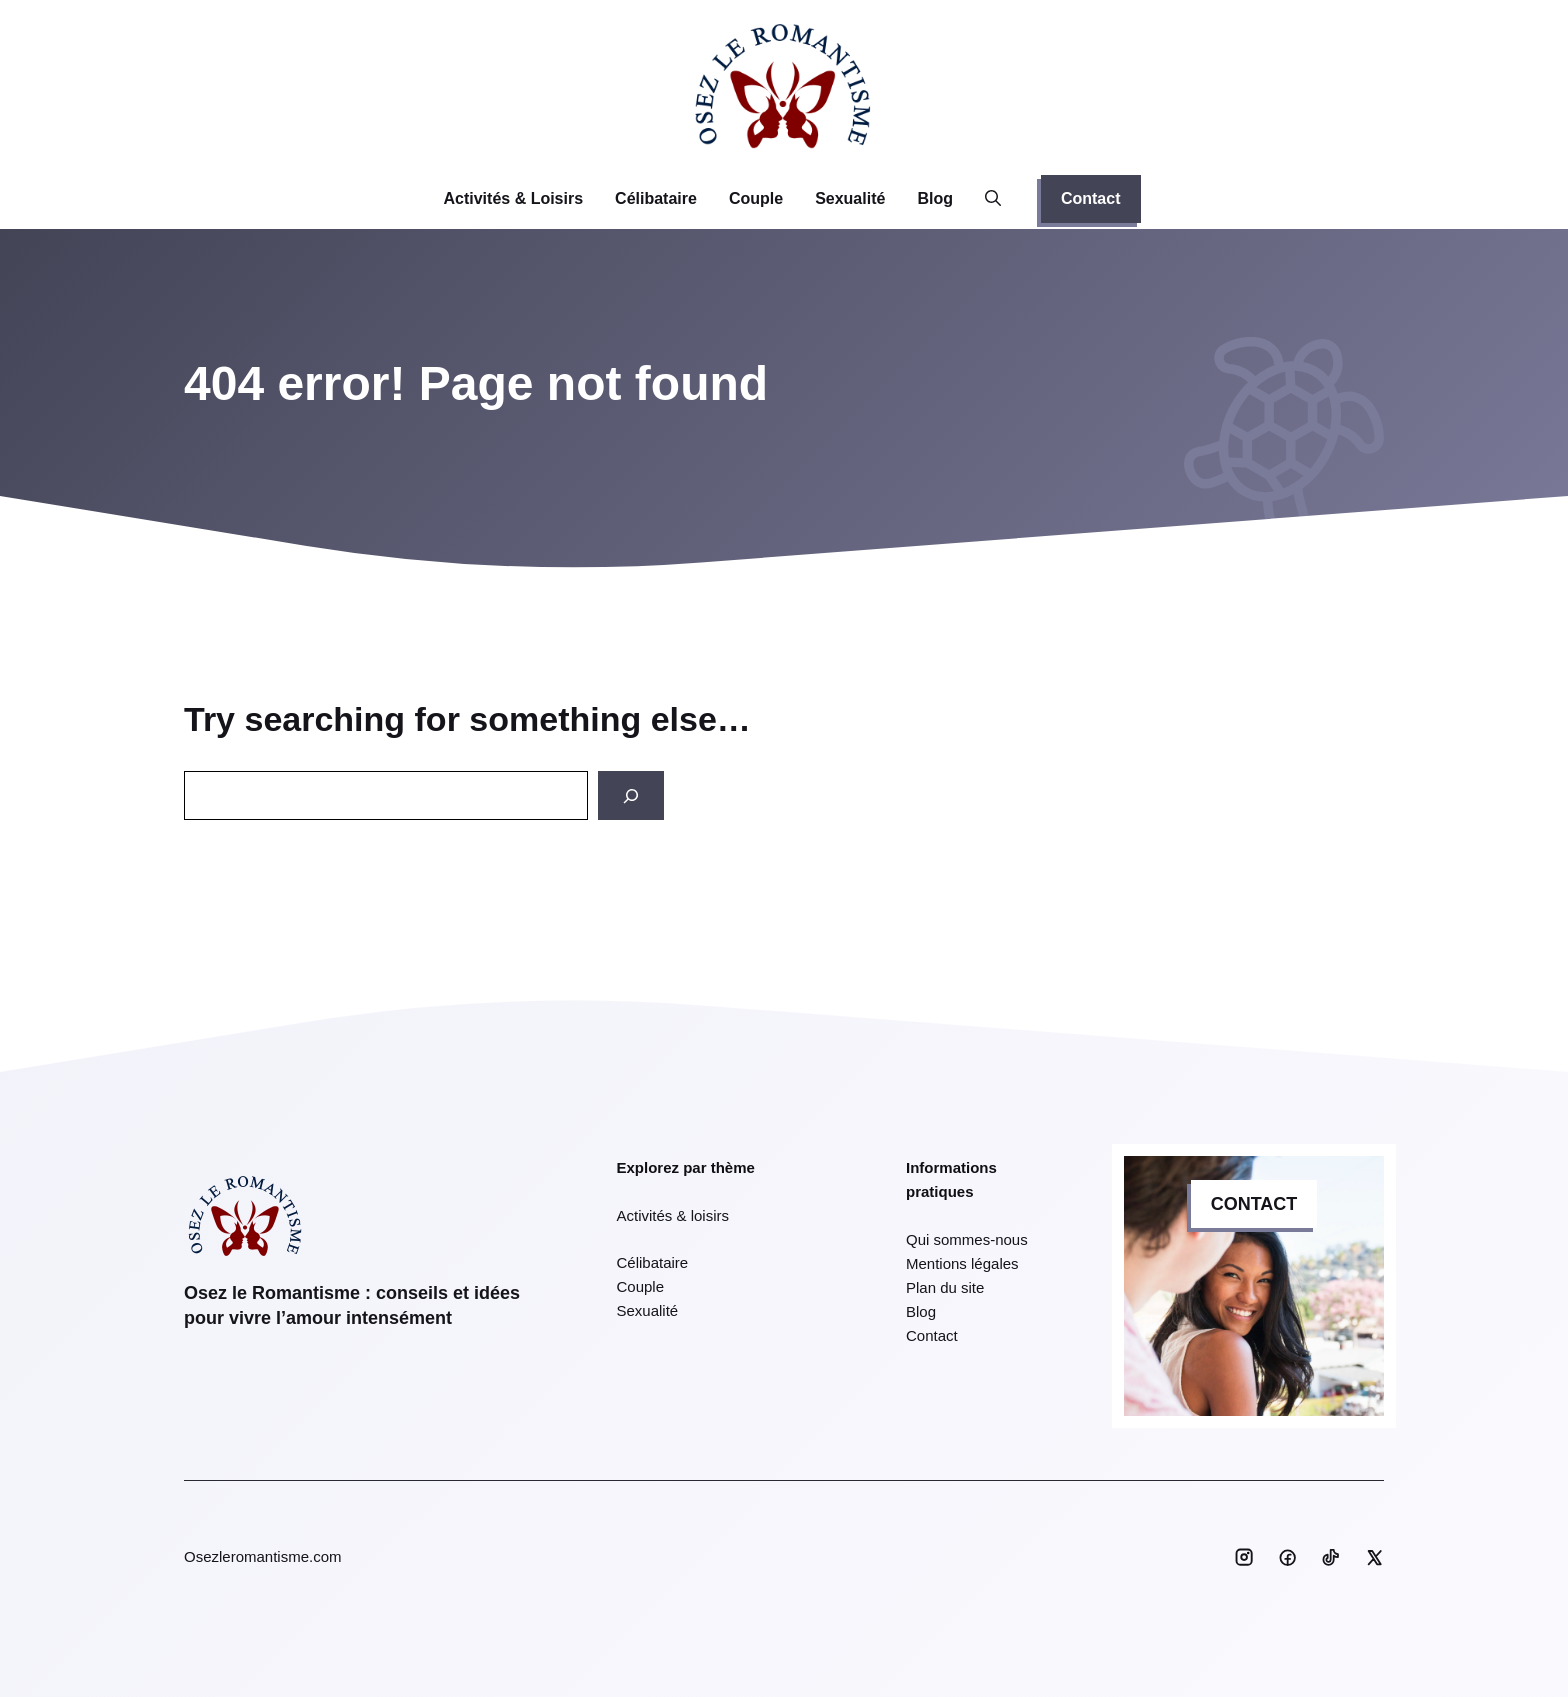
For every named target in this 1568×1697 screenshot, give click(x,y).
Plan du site (945, 1287)
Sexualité (850, 198)
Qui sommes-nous (967, 1239)
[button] (993, 199)
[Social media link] (1244, 1557)
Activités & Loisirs (513, 198)
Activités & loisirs (673, 1215)
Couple (756, 198)
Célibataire (656, 198)
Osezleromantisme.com (263, 1556)
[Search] (631, 795)
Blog (935, 198)
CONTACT (1254, 1204)
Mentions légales (962, 1263)
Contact (1091, 198)
